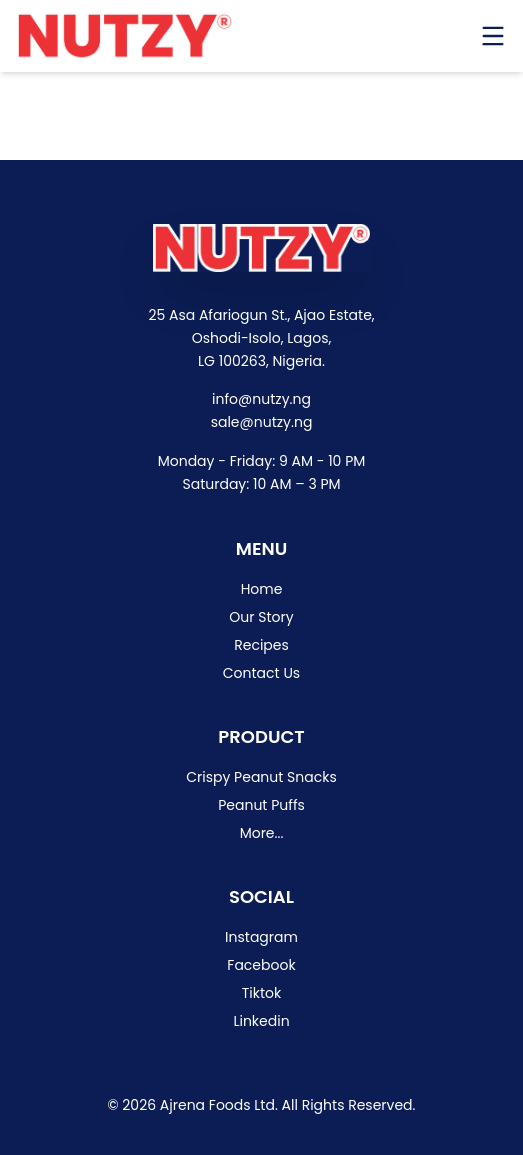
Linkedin (261, 1021)
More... (262, 833)
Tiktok (262, 993)
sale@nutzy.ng (262, 422)
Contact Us (261, 673)
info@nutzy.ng (261, 399)
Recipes (261, 645)
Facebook (261, 965)
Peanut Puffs (261, 805)
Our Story (261, 617)
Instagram (261, 937)
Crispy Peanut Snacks (261, 777)
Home (262, 589)
